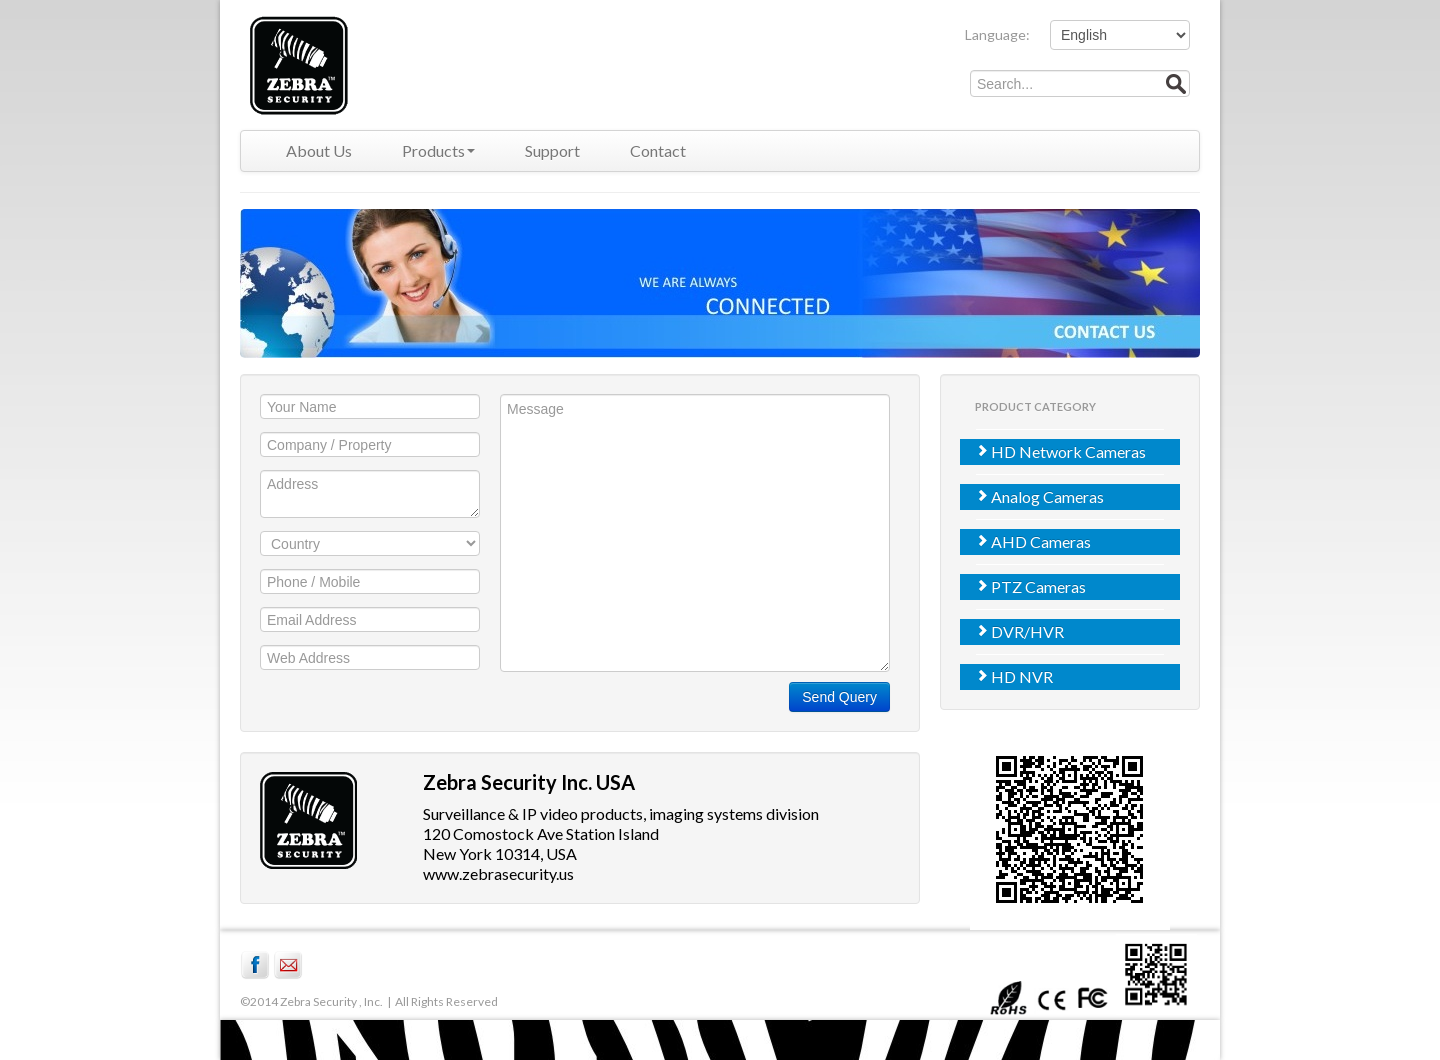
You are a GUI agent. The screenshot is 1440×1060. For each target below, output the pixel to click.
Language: (997, 34)
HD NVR (1014, 676)
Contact (658, 150)
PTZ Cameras (1030, 586)
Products (438, 150)
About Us (319, 150)
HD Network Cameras (1060, 451)
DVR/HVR (1019, 631)
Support (552, 150)
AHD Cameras (1033, 541)
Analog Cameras (1039, 496)
